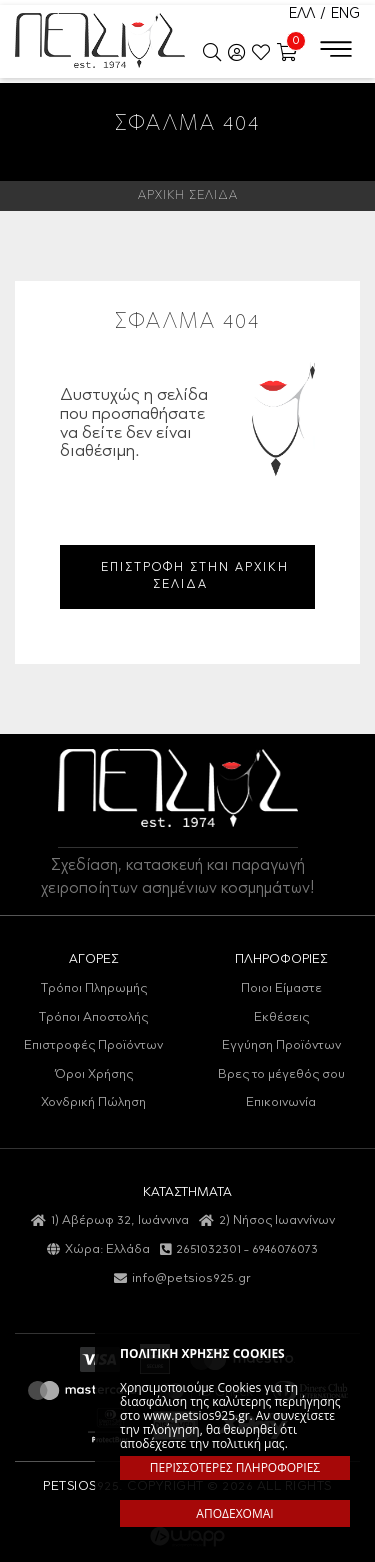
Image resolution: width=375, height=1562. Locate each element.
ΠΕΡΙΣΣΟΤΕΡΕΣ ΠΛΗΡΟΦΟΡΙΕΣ (235, 1467)
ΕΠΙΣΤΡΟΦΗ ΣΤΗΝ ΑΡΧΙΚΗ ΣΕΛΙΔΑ (195, 576)
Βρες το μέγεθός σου (281, 1074)
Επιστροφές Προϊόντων (93, 1045)
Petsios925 (100, 40)
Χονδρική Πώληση (93, 1102)
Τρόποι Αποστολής (93, 1017)
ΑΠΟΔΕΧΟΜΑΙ (234, 1513)
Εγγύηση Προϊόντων (281, 1045)
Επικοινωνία (281, 1102)
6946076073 (285, 1249)
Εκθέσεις (281, 1017)
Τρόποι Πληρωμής (94, 988)
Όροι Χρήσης (94, 1074)
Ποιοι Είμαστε (281, 988)
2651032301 (208, 1249)
